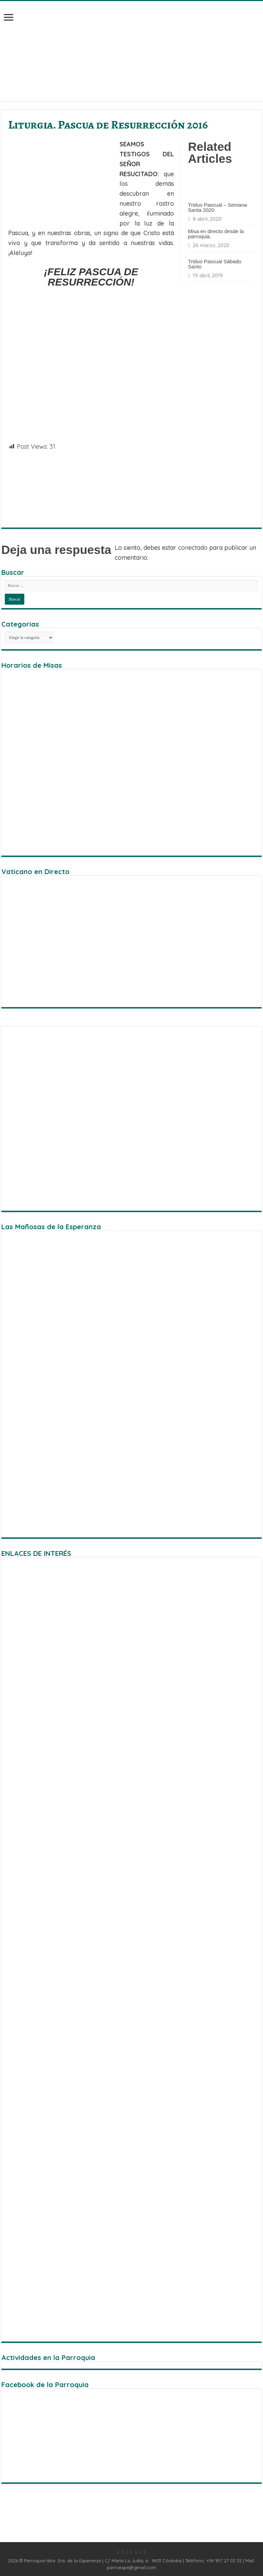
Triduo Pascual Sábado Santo (214, 263)
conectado (193, 548)
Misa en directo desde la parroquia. (216, 233)
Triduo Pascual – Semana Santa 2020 (217, 207)
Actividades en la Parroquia (48, 2357)
